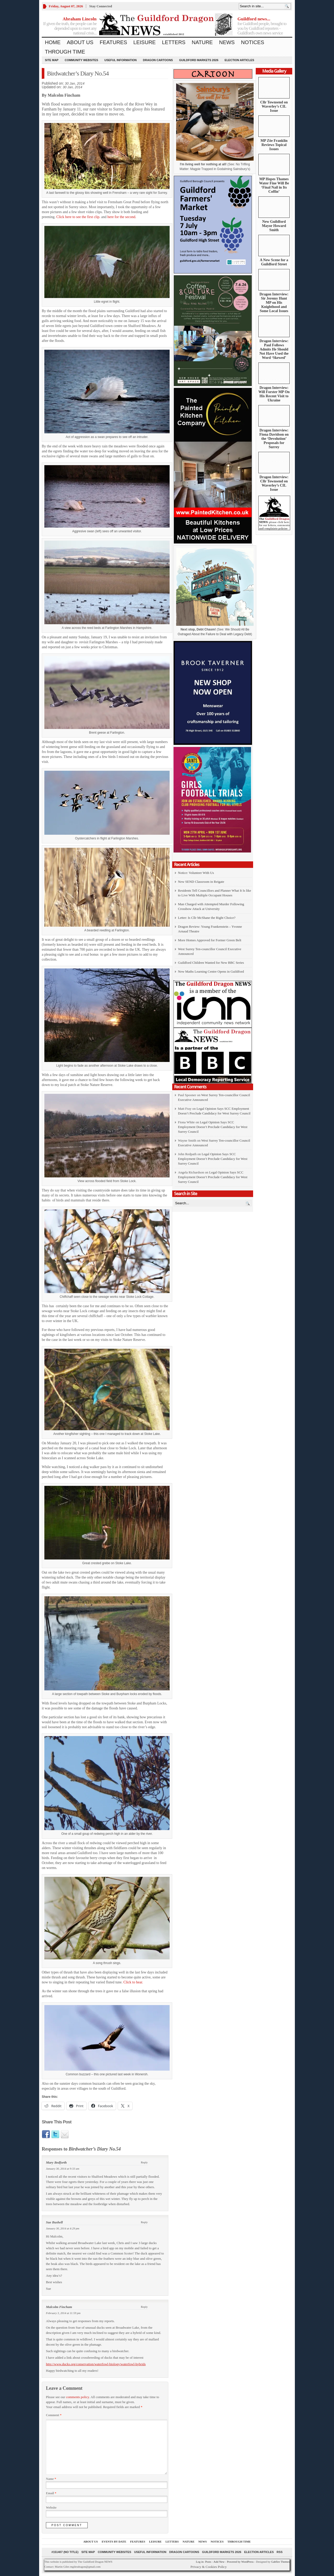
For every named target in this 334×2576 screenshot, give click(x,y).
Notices (252, 42)
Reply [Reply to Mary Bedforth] (144, 2162)
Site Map (51, 60)
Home (53, 42)
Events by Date (114, 2541)
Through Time (65, 52)
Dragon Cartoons (158, 60)
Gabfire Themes (280, 2561)
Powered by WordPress (240, 2561)
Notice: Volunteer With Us (196, 873)
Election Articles (239, 60)
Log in (200, 2561)
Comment (54, 2415)
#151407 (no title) (64, 2552)
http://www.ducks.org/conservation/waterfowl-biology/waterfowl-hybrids (96, 2364)
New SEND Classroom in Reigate (201, 882)
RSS (280, 2552)
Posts (208, 2561)
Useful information (120, 60)
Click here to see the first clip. (78, 217)
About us (80, 42)
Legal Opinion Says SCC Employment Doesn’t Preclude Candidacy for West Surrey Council (212, 1127)
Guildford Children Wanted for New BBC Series (211, 963)
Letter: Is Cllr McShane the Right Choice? (206, 918)
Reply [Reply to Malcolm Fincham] (144, 2306)
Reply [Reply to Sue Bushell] (144, 2222)
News (227, 42)
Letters (174, 42)
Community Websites (81, 60)
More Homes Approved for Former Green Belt (209, 940)
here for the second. (122, 217)
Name (51, 2479)
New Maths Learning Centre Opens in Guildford (211, 971)
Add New (218, 2561)
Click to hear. (133, 1982)
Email (51, 2493)
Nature (202, 42)
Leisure (144, 42)
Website (51, 2507)
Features (113, 42)
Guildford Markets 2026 (198, 60)
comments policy (77, 2397)
